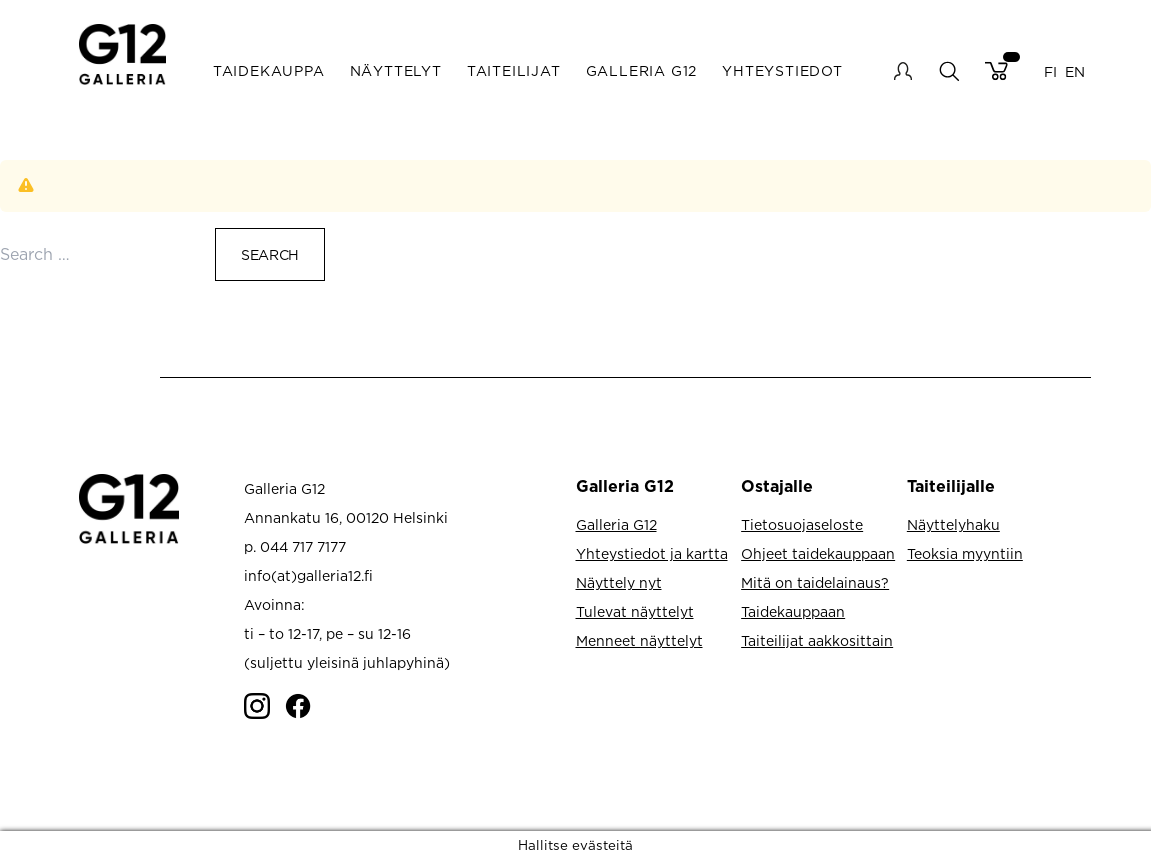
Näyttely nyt (619, 582)
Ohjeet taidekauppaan (818, 553)
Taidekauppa (269, 70)
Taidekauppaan (793, 611)
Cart (996, 71)
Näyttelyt (396, 70)
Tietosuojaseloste (802, 524)
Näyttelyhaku (953, 524)
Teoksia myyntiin (965, 553)
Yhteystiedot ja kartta (652, 553)
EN (1075, 70)
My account (903, 71)
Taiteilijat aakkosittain (817, 640)
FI (1050, 70)
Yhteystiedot (782, 70)
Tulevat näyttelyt (635, 611)
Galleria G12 (642, 70)
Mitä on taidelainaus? (815, 582)
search (948, 70)
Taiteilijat (514, 70)
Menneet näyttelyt (639, 640)
